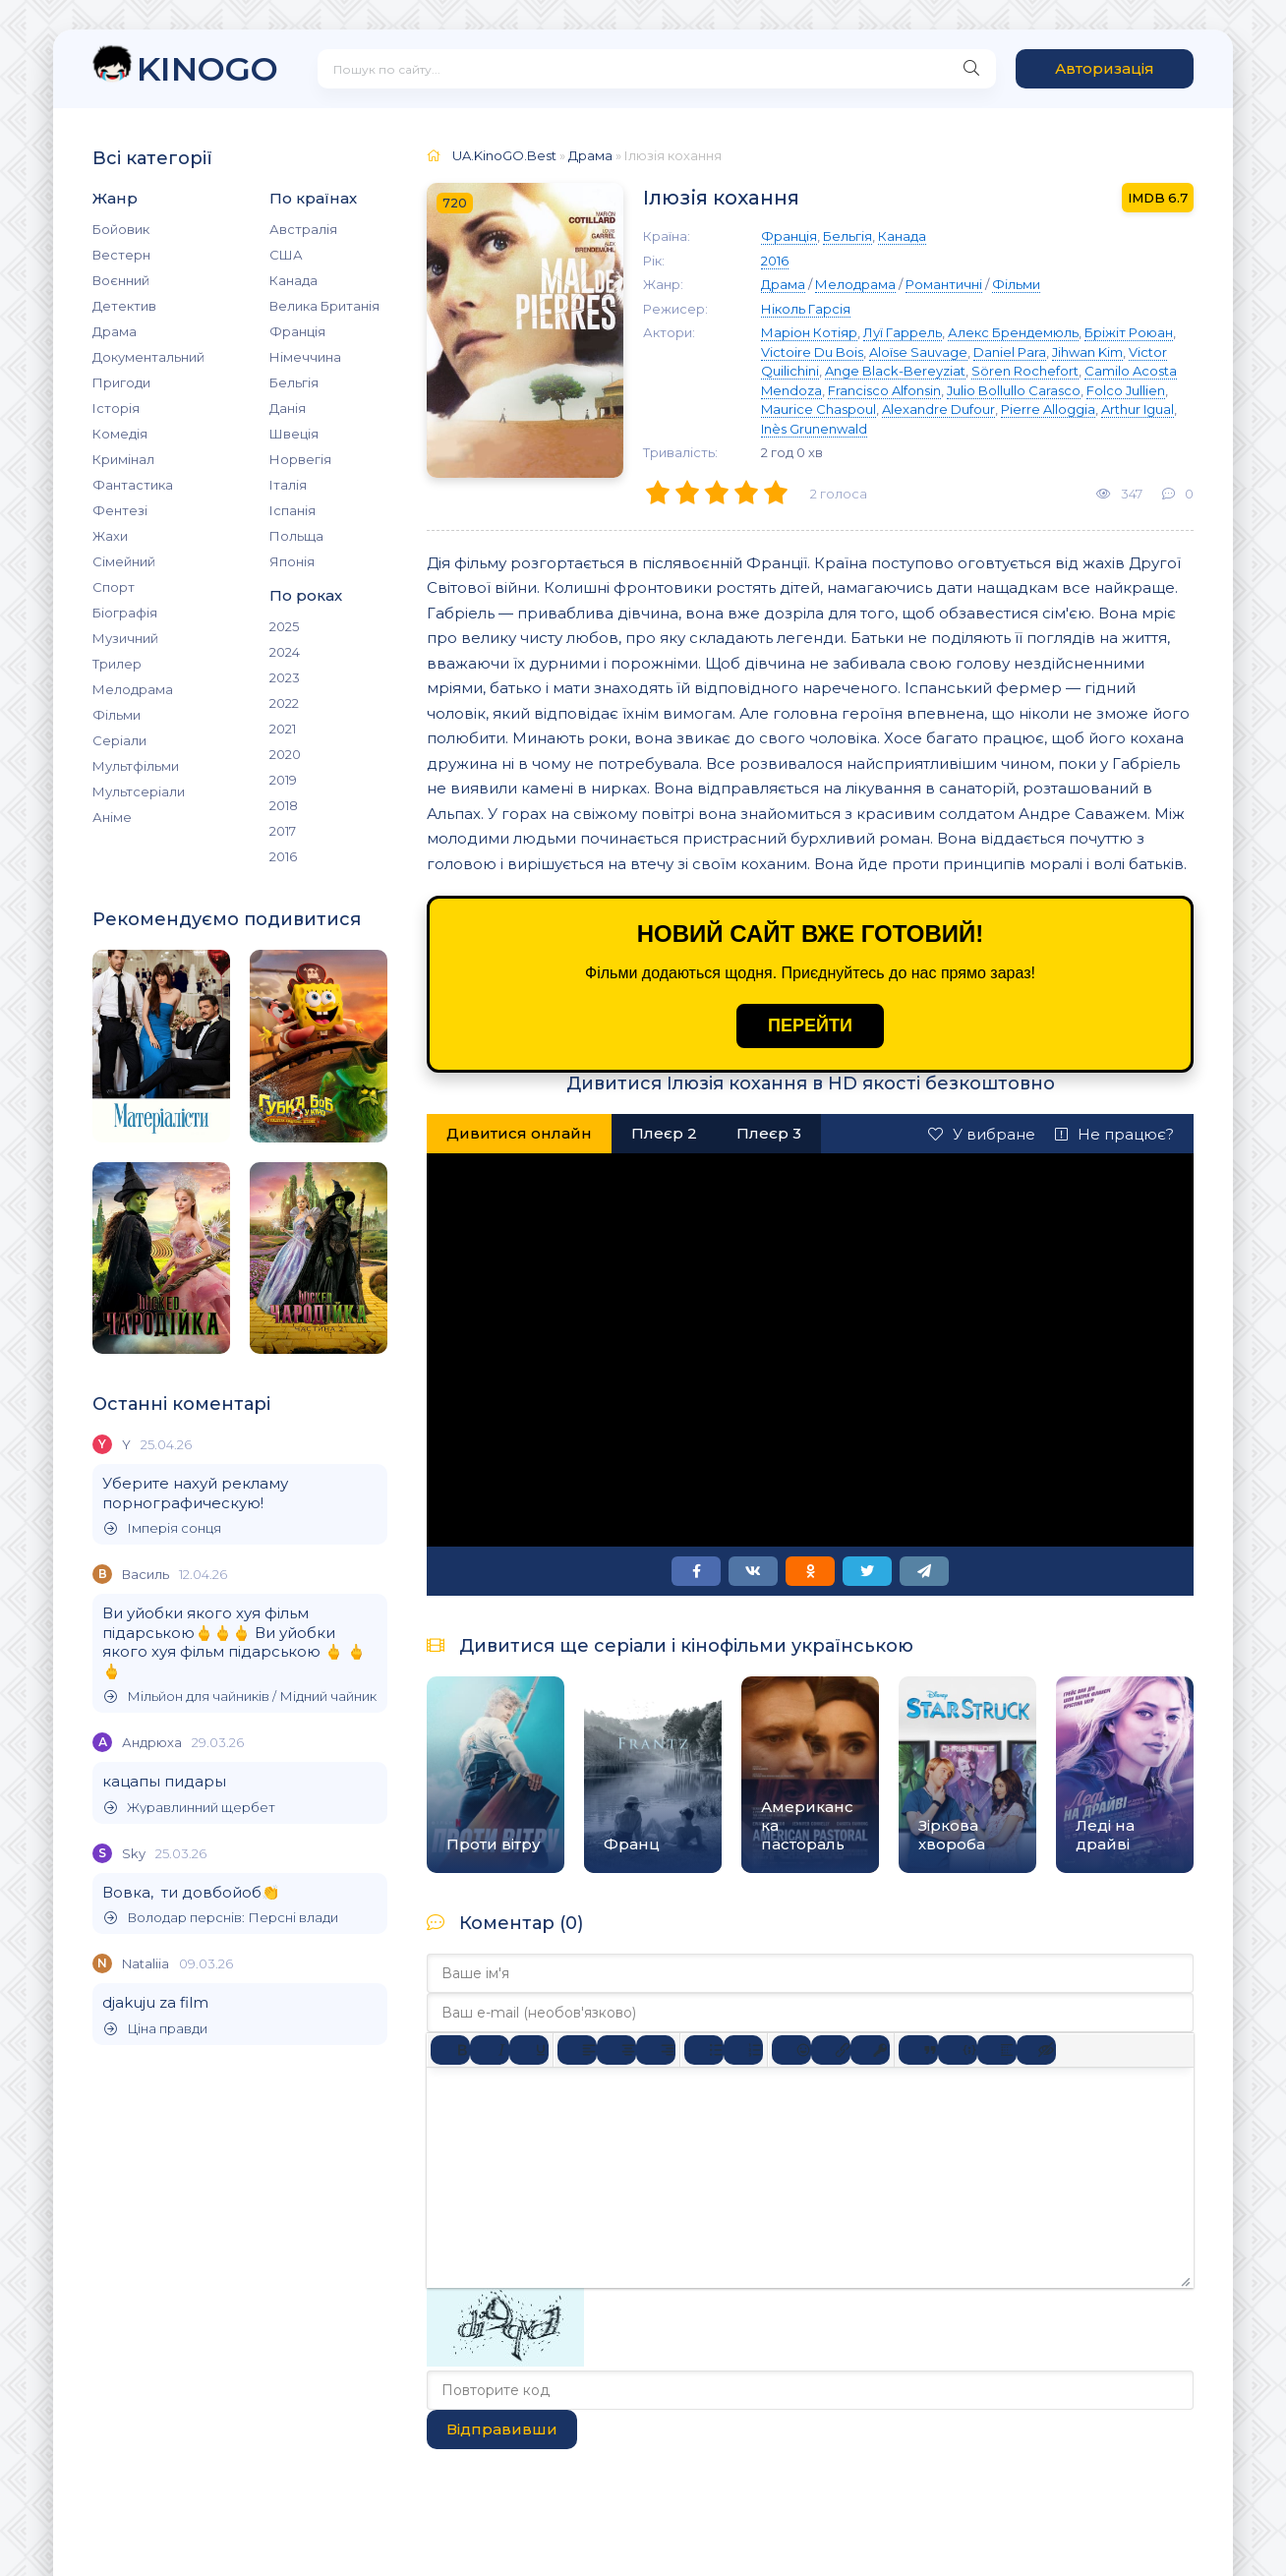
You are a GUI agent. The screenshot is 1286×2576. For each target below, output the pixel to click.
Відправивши (501, 2429)
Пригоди (121, 382)
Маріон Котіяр (809, 332)
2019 (283, 780)
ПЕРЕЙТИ (810, 1025)
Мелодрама (132, 689)
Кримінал (123, 459)
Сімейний (123, 561)
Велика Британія (324, 306)
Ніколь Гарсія (805, 309)
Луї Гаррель (902, 332)
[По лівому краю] (577, 2050)
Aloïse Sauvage (918, 352)
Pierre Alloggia (1048, 409)
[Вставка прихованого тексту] (1036, 2050)
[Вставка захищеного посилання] (870, 2050)
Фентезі (119, 510)
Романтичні (944, 284)
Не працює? (1114, 1134)
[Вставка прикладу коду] (957, 2050)
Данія (287, 408)
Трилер (117, 664)
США (286, 255)
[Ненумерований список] (704, 2050)
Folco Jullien (1125, 390)
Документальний (148, 357)
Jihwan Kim (1087, 352)
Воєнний (120, 280)
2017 (282, 831)
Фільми (116, 715)
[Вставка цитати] (918, 2050)
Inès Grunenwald (814, 429)
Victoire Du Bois (812, 352)
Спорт (113, 587)
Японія (292, 561)
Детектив (124, 306)
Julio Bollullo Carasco (1014, 390)
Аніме (112, 817)
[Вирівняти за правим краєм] (655, 2050)
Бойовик (120, 229)
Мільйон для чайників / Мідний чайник (240, 1696)
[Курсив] (489, 2050)
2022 (284, 703)
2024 (284, 652)
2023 (284, 677)
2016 (283, 856)
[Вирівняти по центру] (616, 2050)
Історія (116, 408)
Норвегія (300, 459)
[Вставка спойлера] (997, 2050)
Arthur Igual (1137, 409)
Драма (114, 331)
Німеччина (305, 357)
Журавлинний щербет (189, 1807)
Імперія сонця (162, 1528)
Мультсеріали (138, 791)
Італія (288, 485)
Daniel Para (1009, 352)
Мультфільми (135, 766)
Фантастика (132, 485)
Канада (293, 280)
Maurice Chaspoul (818, 409)
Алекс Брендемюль (1013, 332)
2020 (285, 754)
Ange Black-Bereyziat (895, 371)
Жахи (110, 536)
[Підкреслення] (529, 2050)
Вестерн (121, 255)
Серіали (119, 740)
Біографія (124, 612)
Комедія (119, 433)
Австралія (303, 229)
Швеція (294, 433)
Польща (296, 536)
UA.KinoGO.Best (504, 155)
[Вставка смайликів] (791, 2050)
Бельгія (294, 382)
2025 (284, 626)
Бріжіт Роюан (1128, 332)
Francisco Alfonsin (884, 390)
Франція (297, 331)
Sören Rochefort (1025, 371)
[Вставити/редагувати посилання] (830, 2050)
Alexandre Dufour (938, 409)
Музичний (125, 638)
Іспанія (292, 510)
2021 (282, 728)
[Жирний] (450, 2050)
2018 (283, 805)
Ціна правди (155, 2028)
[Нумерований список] (743, 2050)
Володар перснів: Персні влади (221, 1917)
